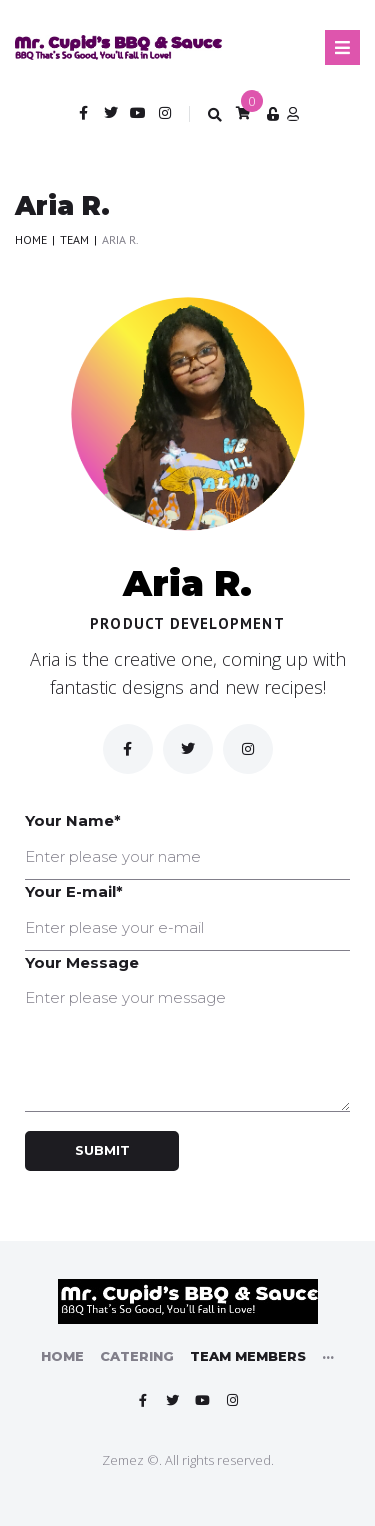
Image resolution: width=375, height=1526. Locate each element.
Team (74, 239)
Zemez (123, 1460)
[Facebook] (128, 749)
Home (31, 239)
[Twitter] (188, 749)
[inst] (248, 749)
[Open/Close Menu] (342, 47)
